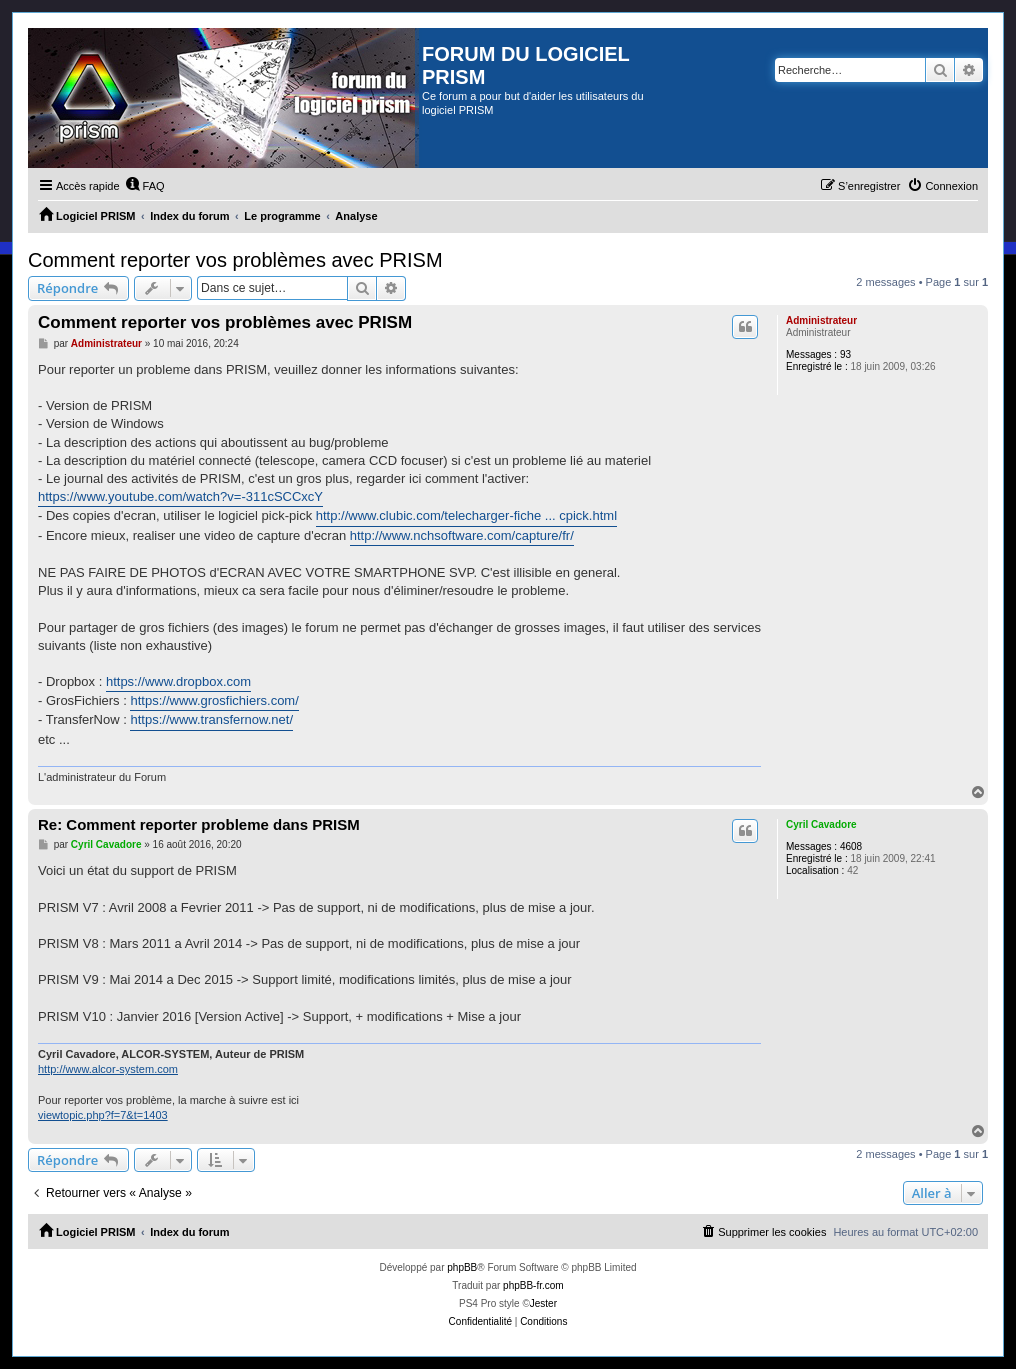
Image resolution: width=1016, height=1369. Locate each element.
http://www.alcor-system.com (108, 1069)
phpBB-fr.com (533, 1285)
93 (845, 354)
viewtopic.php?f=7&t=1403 (103, 1115)
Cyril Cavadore (821, 824)
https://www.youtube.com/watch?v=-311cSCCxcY (180, 496)
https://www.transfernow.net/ (211, 719)
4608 (851, 846)
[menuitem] (145, 186)
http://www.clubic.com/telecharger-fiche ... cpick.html (466, 515)
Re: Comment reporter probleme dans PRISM (199, 824)
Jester (543, 1303)
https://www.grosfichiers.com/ (214, 700)
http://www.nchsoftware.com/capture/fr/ (462, 535)
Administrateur (821, 320)
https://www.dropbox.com (178, 681)
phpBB (462, 1267)
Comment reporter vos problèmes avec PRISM (235, 260)
